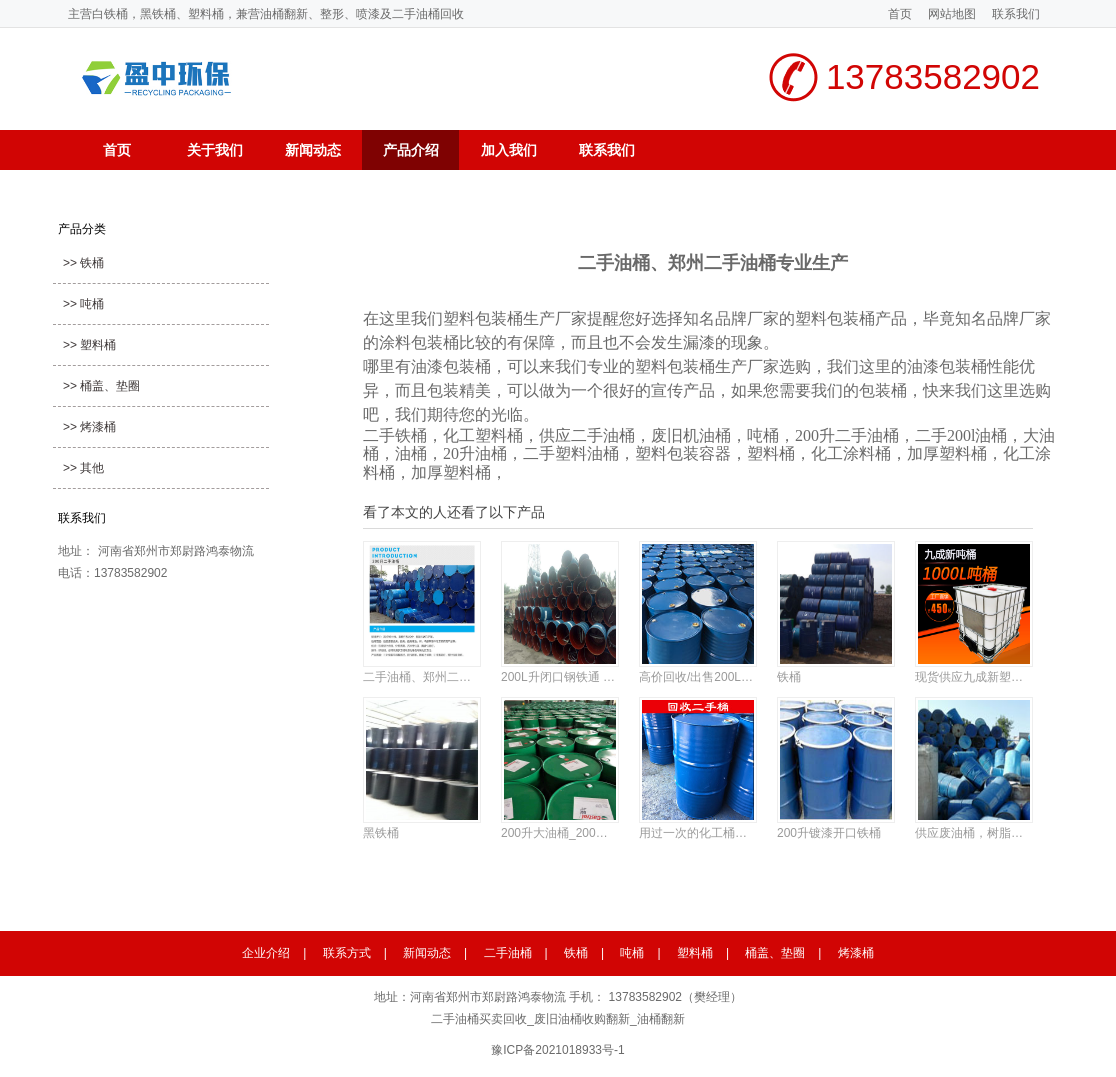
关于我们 (215, 150)
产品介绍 (411, 150)
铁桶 (576, 953)
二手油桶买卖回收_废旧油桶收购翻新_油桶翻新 (557, 1019)
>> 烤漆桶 (89, 427)
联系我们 (1016, 14)
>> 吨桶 (83, 304)
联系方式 (347, 953)
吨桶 (632, 953)
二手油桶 (508, 953)
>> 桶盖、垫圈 (101, 386)
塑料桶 (695, 953)
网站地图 (952, 14)
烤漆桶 (856, 953)
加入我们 (509, 150)
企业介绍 (266, 953)
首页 (900, 14)
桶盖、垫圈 (775, 953)
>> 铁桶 (83, 263)
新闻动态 (313, 150)
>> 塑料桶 (89, 345)
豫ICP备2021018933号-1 (557, 1050)
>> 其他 (83, 468)
